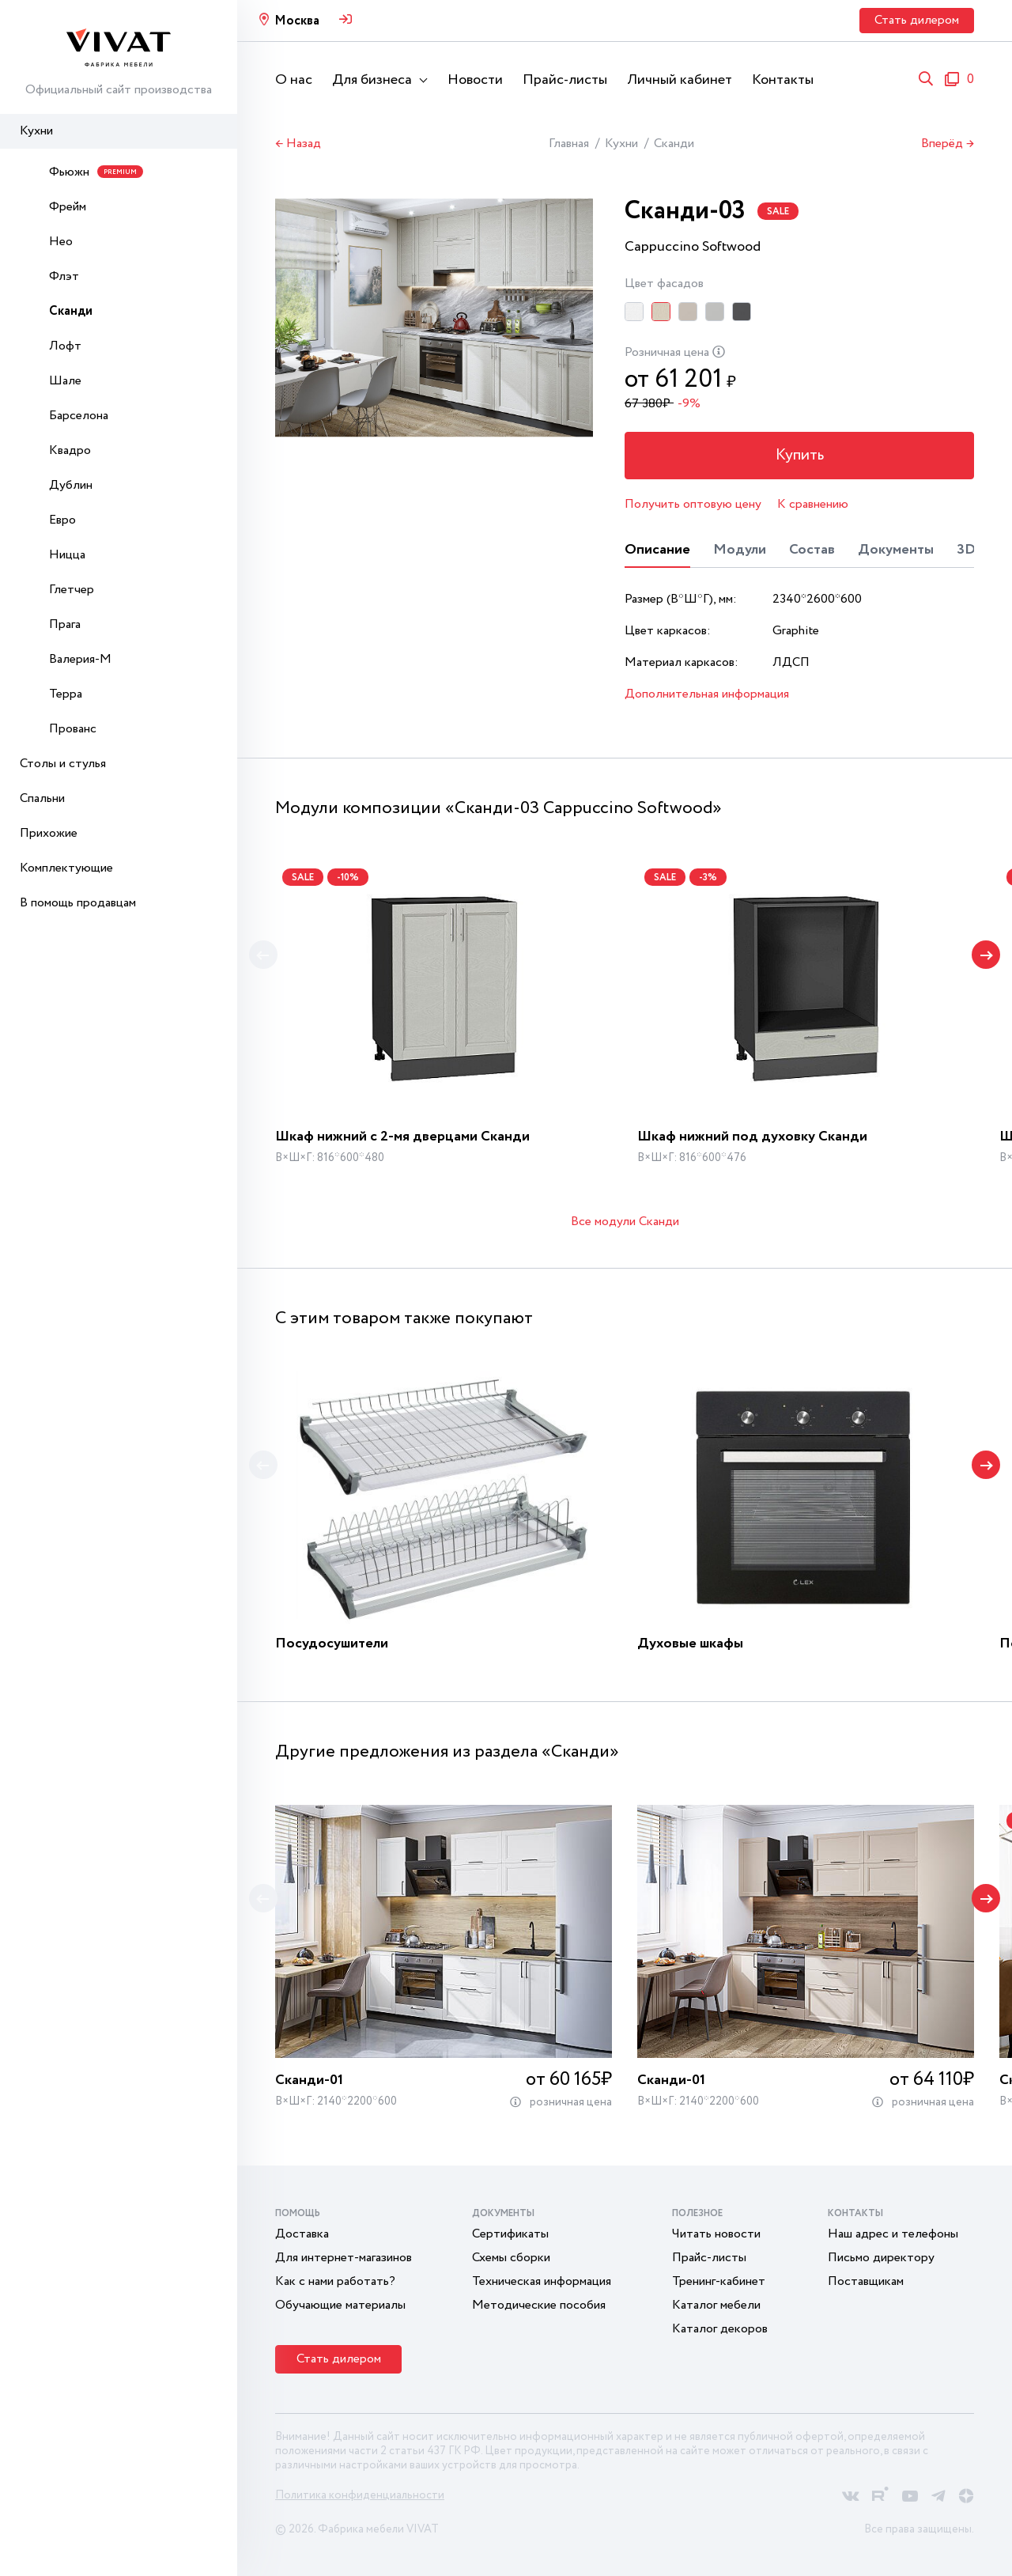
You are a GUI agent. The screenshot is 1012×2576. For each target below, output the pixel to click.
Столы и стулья (63, 764)
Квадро (70, 450)
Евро (62, 520)
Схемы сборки (511, 2258)
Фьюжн (96, 172)
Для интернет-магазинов (343, 2258)
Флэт (64, 276)
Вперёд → (947, 144)
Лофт (65, 346)
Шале (65, 381)
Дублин (71, 485)
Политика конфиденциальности (359, 2495)
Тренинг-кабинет (718, 2281)
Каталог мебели (716, 2305)
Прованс (72, 729)
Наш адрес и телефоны (893, 2234)
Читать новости (716, 2234)
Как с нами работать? (335, 2281)
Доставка (302, 2234)
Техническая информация (541, 2281)
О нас (293, 80)
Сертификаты (510, 2234)
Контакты (783, 80)
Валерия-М (80, 659)
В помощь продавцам (78, 903)
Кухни (36, 131)
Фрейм (67, 207)
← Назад (298, 144)
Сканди (71, 311)
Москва (296, 21)
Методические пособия (539, 2305)
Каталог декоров (720, 2329)
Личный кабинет (679, 80)
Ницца (67, 555)
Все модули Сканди (625, 1221)
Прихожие (48, 833)
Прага (65, 624)
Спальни (42, 798)
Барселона (78, 416)
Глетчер (71, 590)
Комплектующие (66, 868)
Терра (65, 694)
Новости (475, 80)
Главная (569, 143)
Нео (61, 242)
